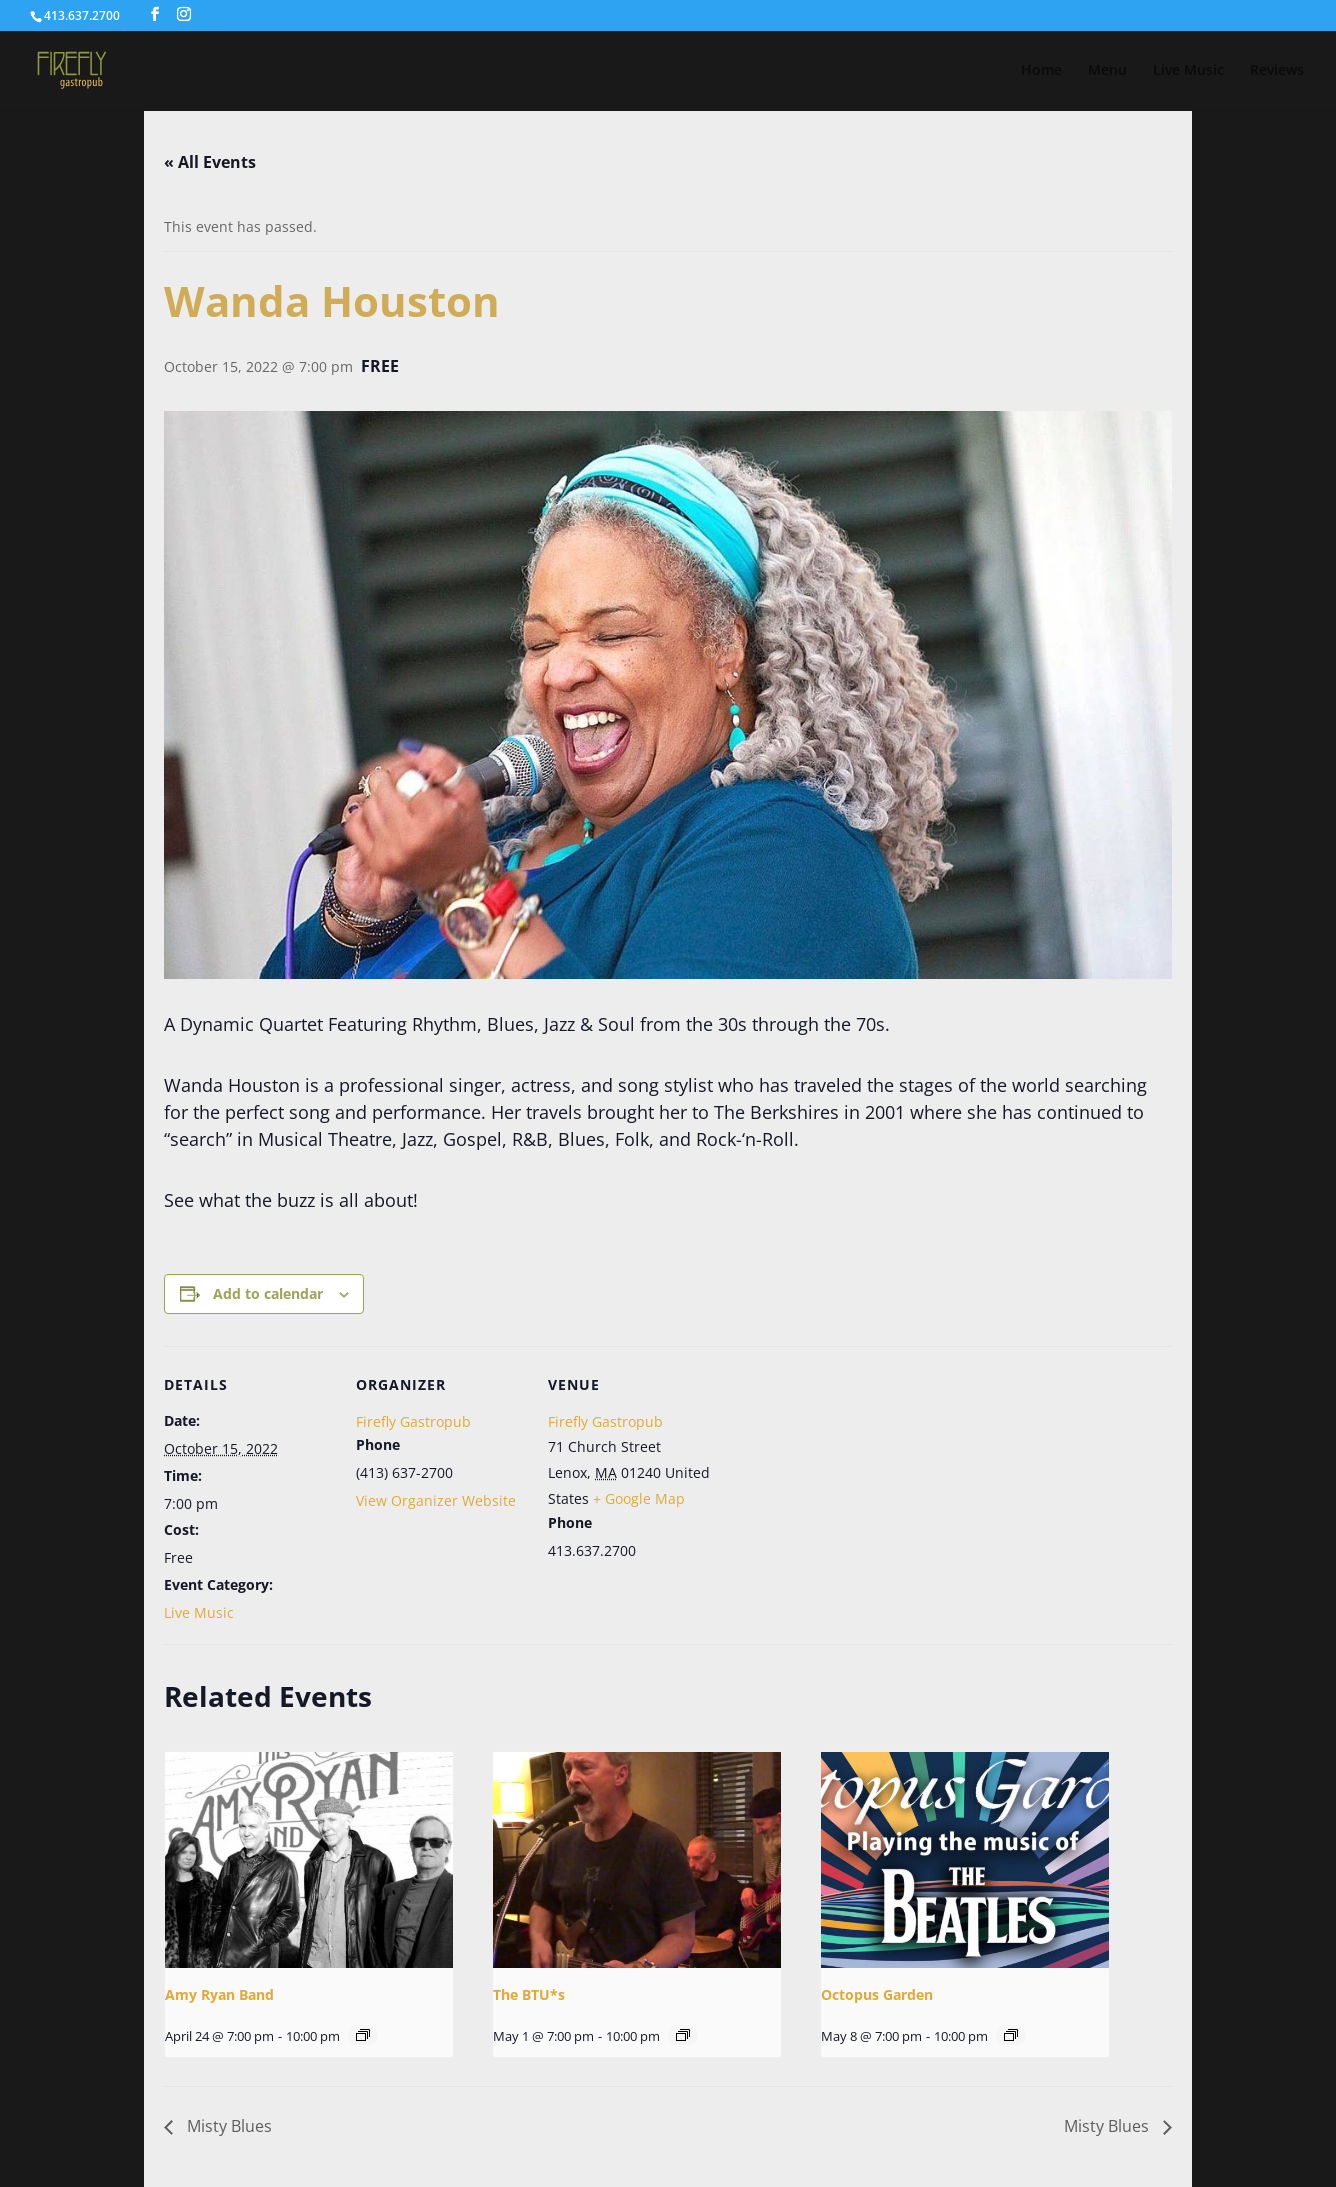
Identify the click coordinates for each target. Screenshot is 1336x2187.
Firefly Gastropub (413, 1421)
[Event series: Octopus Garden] (1011, 2035)
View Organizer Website (436, 1500)
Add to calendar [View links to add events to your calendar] (268, 1293)
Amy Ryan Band (219, 1994)
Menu (1107, 71)
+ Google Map (639, 1498)
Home (1041, 71)
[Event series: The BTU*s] (683, 2035)
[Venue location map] (845, 1483)
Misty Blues (227, 2126)
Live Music (1188, 71)
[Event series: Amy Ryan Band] (363, 2035)
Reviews (1277, 71)
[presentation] (309, 1860)
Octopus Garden (877, 1994)
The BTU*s (529, 1994)
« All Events (210, 162)
